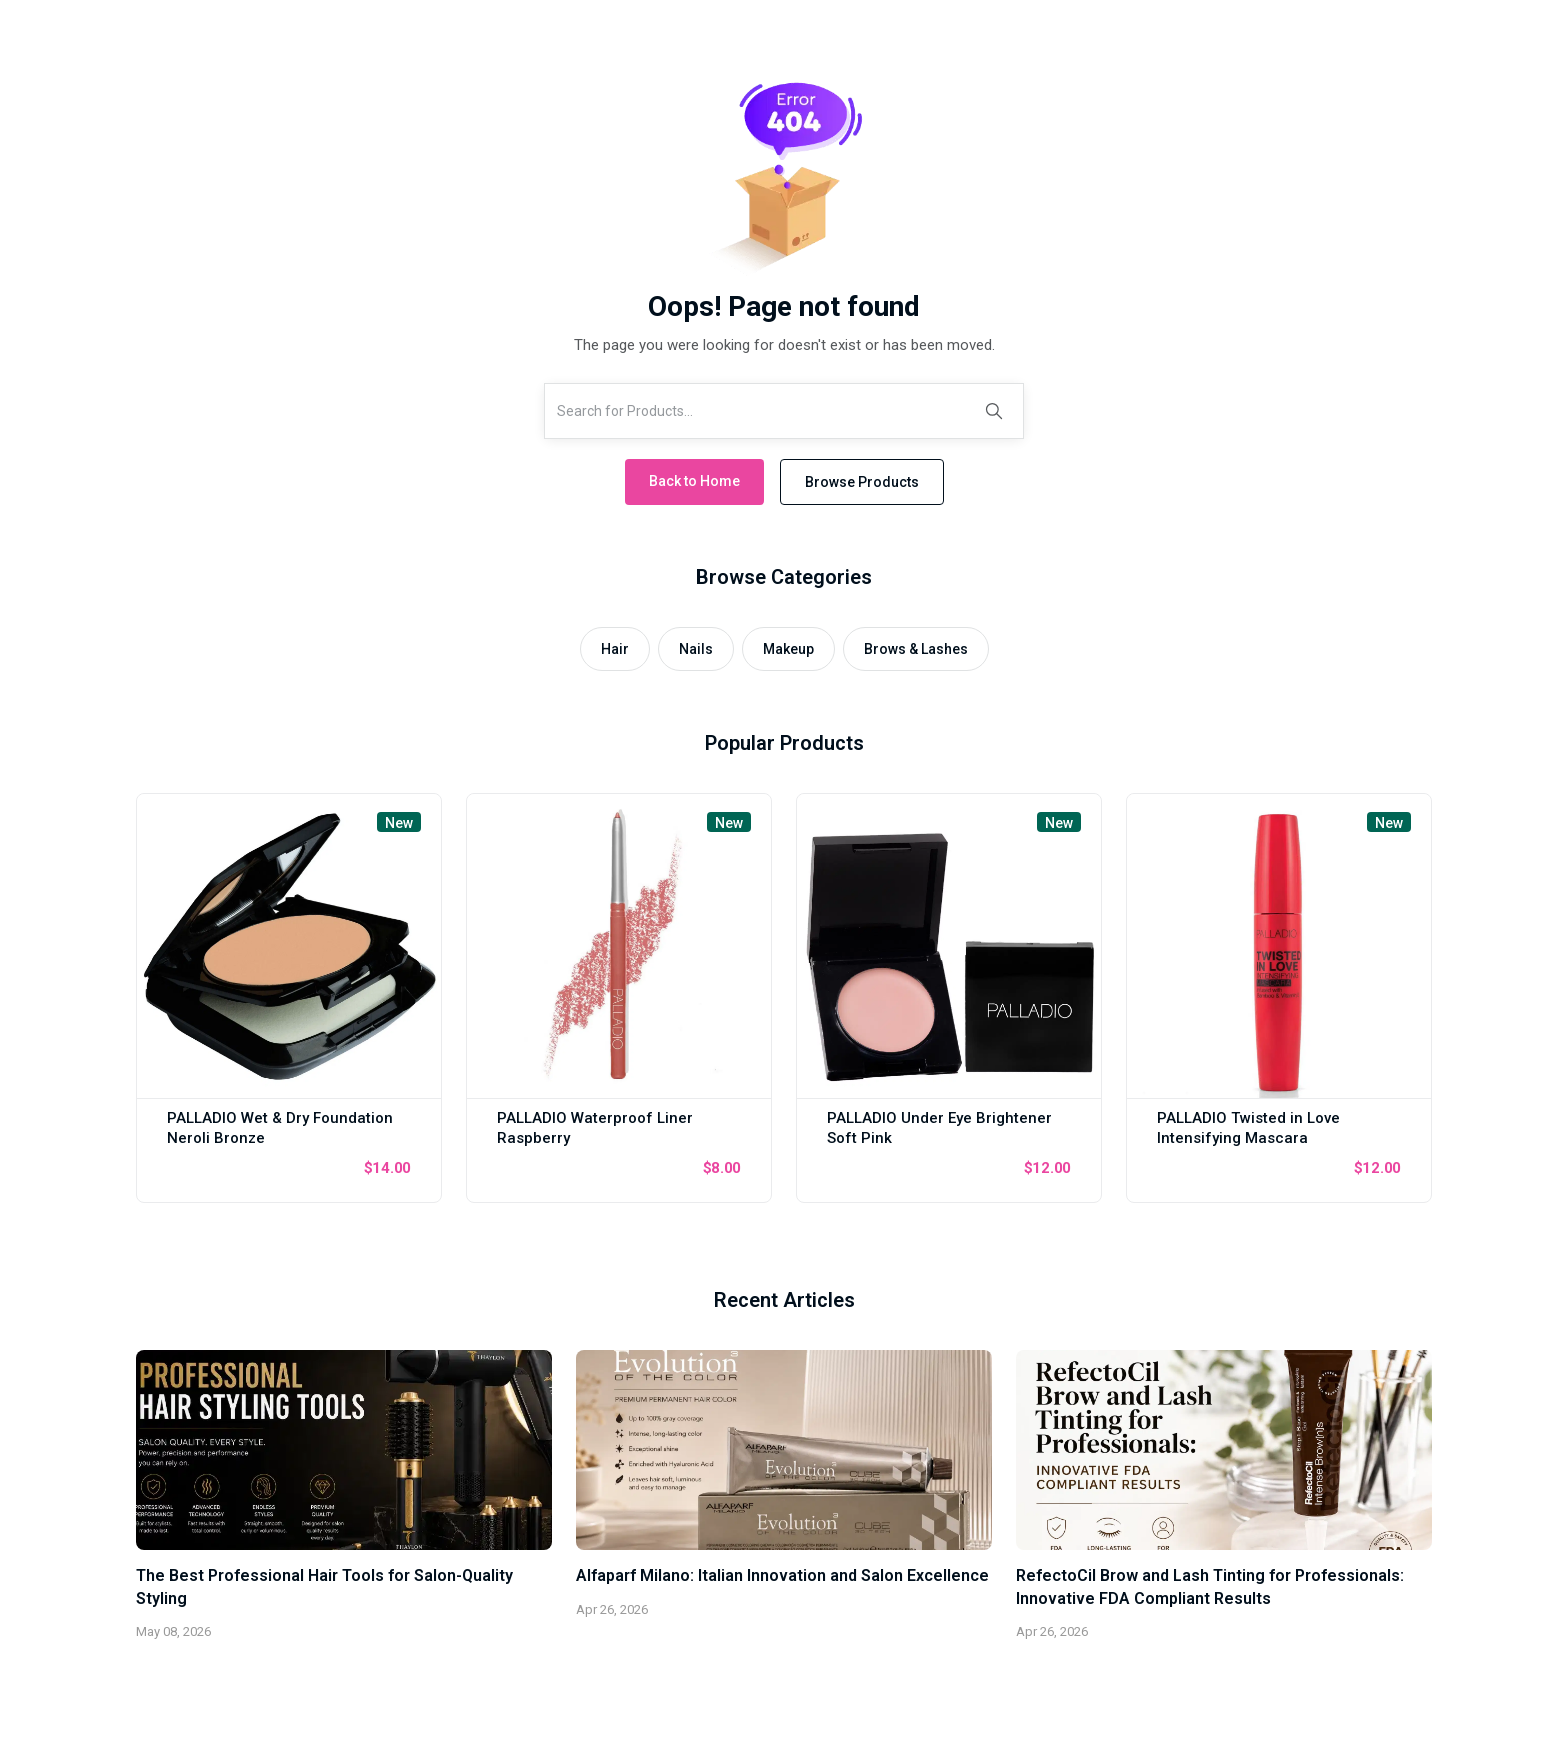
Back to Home (694, 481)
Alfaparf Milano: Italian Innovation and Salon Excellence (782, 1575)
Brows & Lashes (916, 649)
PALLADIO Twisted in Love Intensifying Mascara (1248, 1128)
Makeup (788, 649)
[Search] (994, 411)
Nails (696, 649)
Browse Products (862, 482)
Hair (615, 649)
